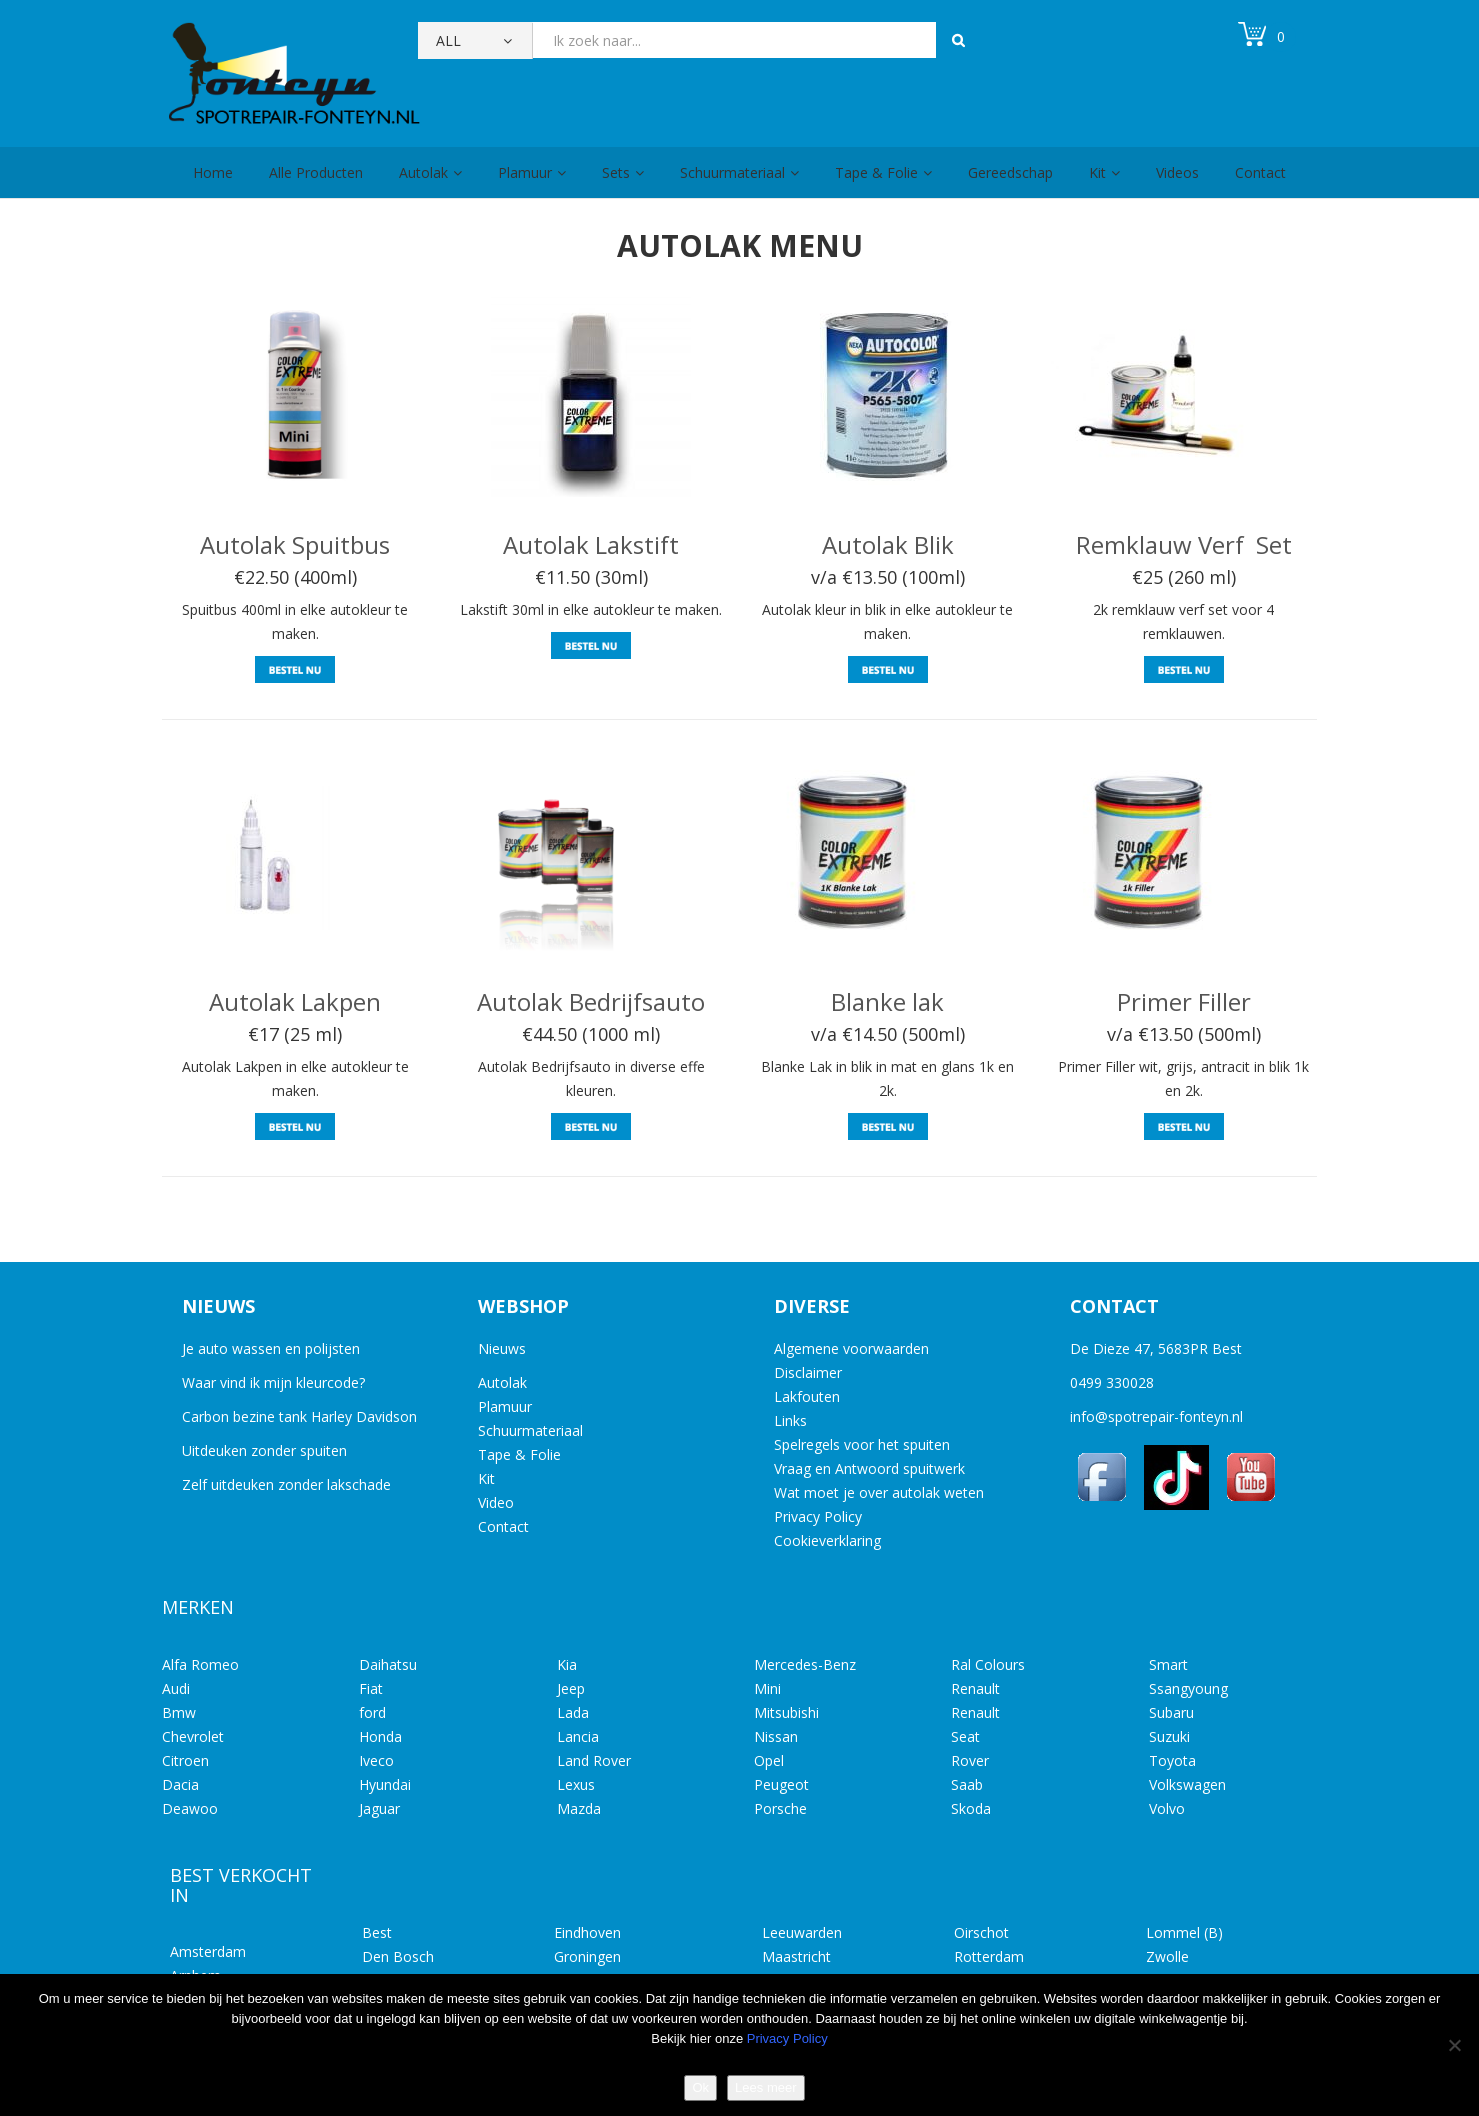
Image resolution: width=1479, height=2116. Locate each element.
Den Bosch (398, 1956)
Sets (616, 172)
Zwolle (1167, 1956)
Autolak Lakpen (295, 1001)
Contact (1260, 172)
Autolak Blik (888, 544)
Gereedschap (1010, 172)
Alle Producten (316, 172)
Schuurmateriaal (732, 172)
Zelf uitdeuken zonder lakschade (286, 1484)
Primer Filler (1184, 1001)
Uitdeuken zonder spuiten (264, 1450)
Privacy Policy (818, 1516)
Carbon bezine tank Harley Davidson (299, 1416)
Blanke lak (887, 1001)
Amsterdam (208, 1951)
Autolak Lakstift (591, 544)
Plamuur (525, 172)
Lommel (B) (1184, 1932)
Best (377, 1932)
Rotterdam (989, 1956)
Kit (1097, 172)
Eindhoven (587, 1932)
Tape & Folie (876, 172)
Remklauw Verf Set (1184, 544)
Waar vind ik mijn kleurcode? (273, 1382)
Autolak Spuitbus (295, 544)
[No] (1454, 2045)
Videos (1177, 172)
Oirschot (981, 1932)
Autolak (423, 172)
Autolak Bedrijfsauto (591, 1001)
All (448, 40)
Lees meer (765, 2087)
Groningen (587, 1956)
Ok (700, 2087)
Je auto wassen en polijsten (271, 1348)
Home (213, 172)
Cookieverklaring (827, 1540)
